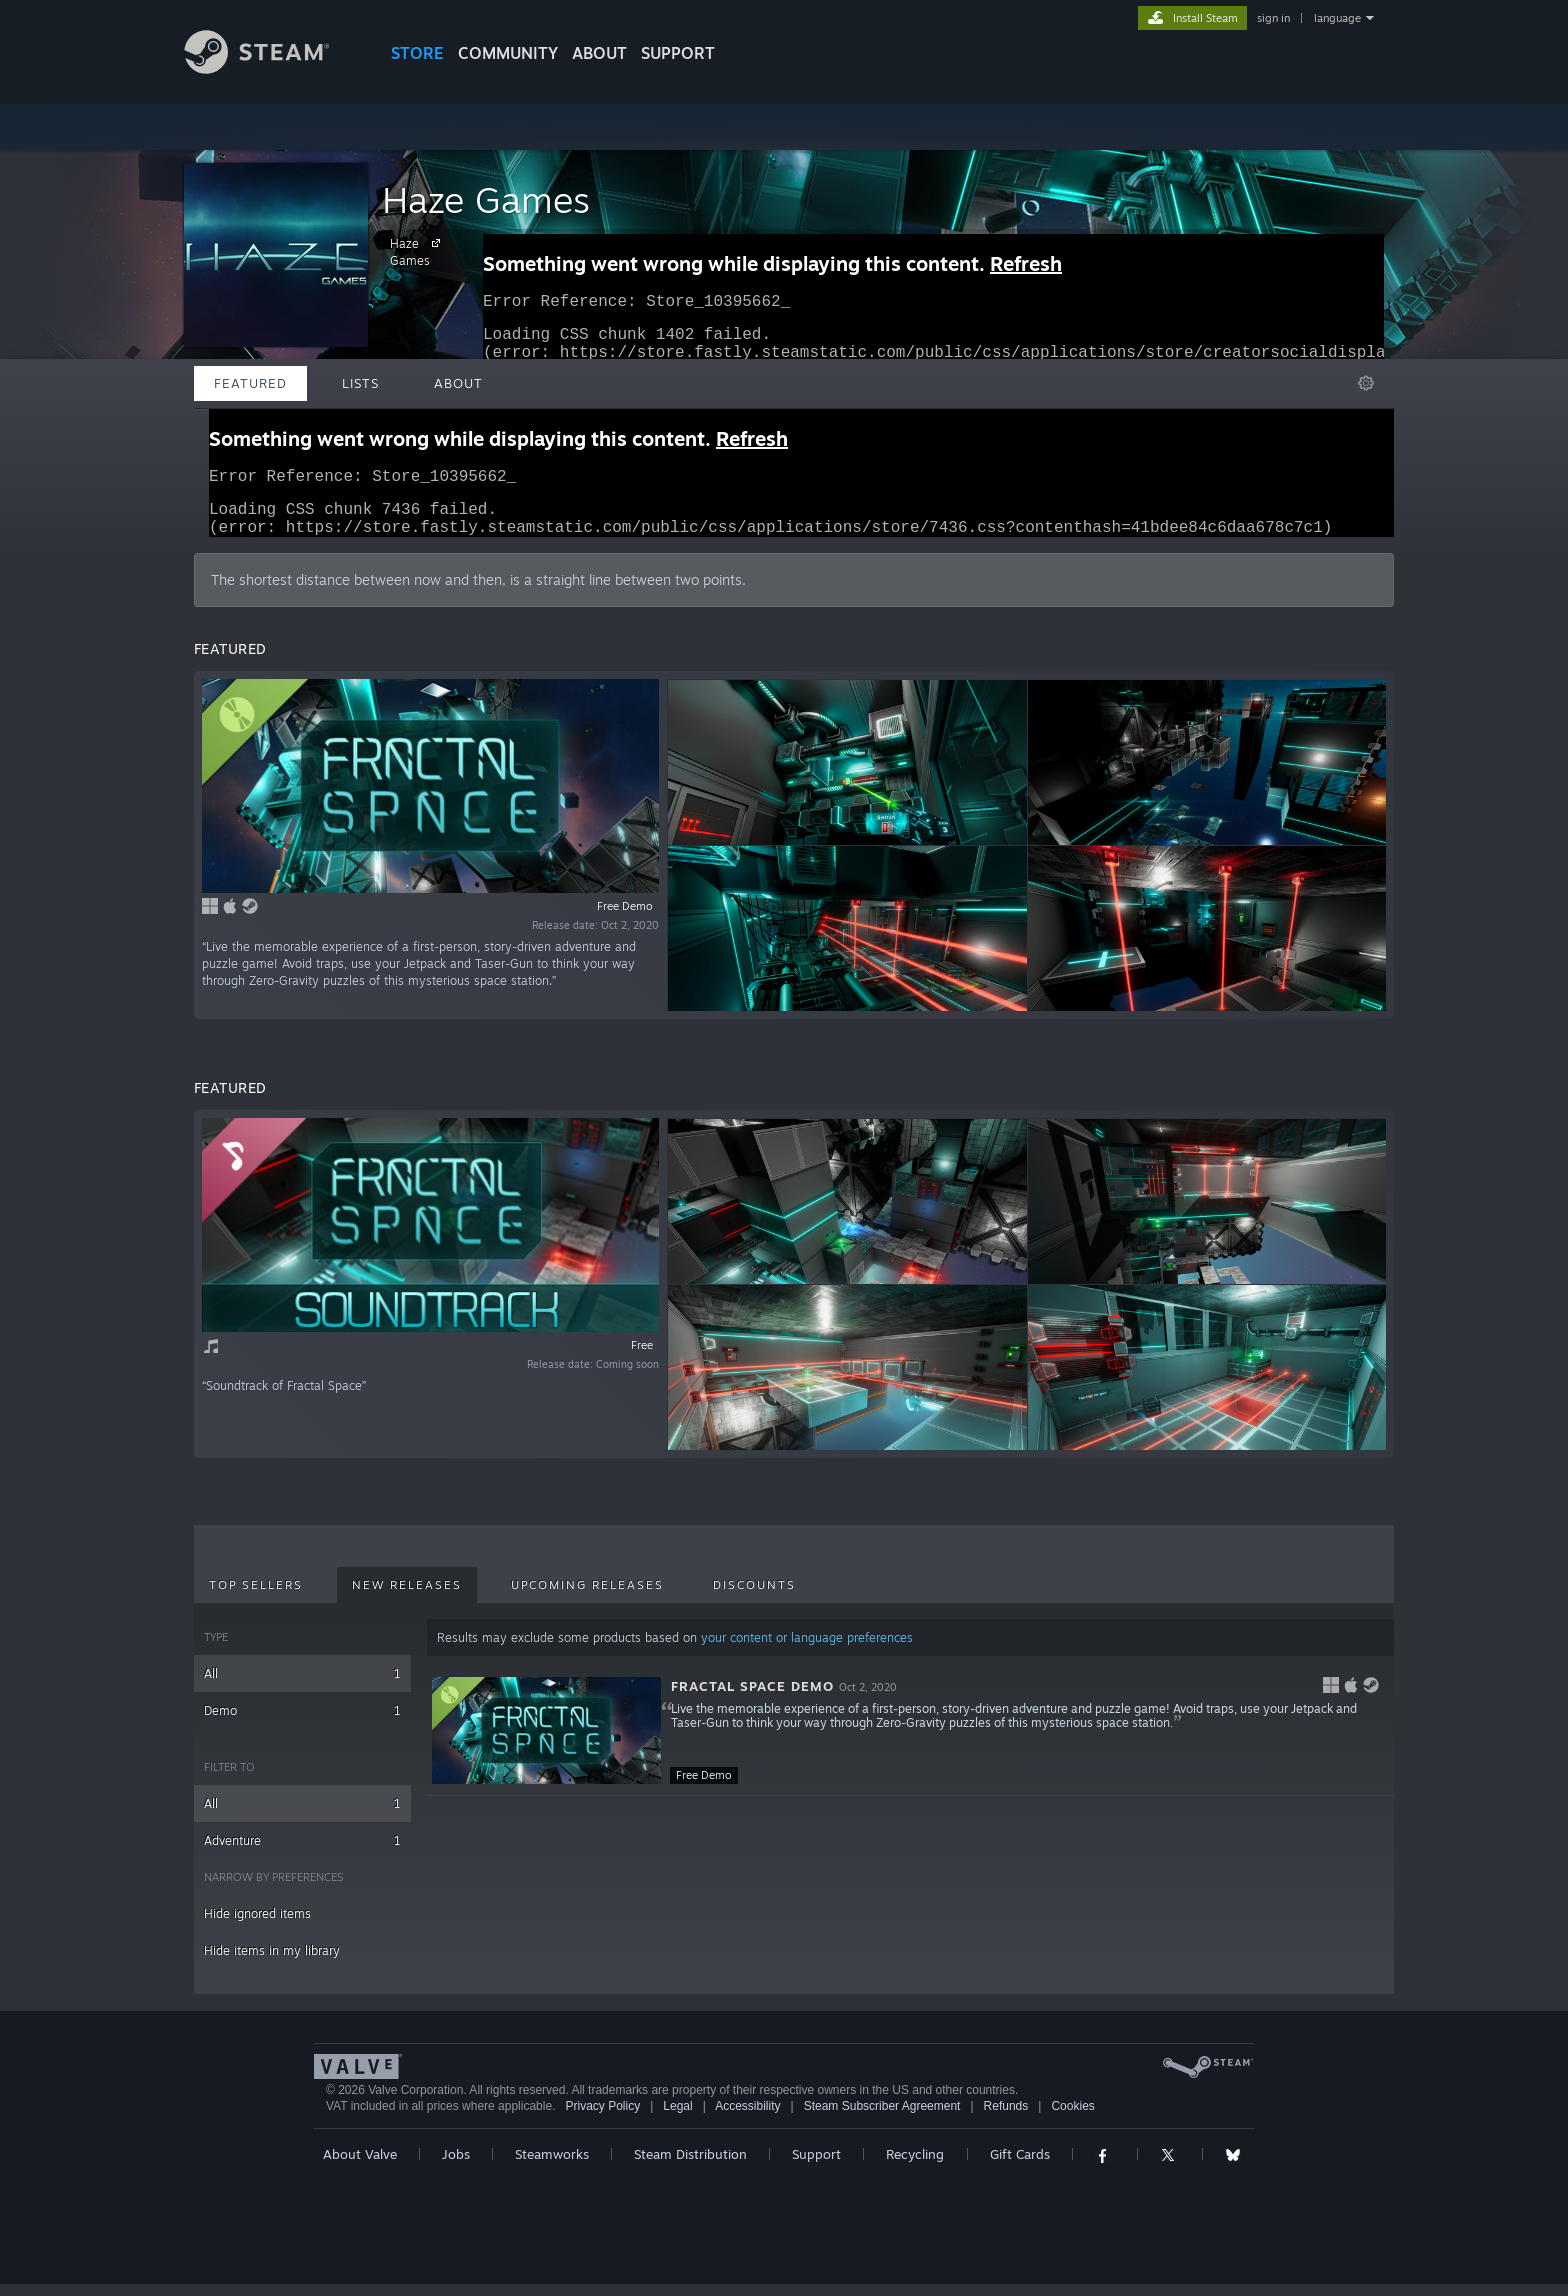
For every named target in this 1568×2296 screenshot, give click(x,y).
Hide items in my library (272, 1962)
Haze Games (486, 199)
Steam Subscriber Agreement (882, 2118)
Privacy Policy (602, 2118)
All (302, 1685)
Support (816, 2166)
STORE (417, 53)
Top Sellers (256, 1597)
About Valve (360, 2166)
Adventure (302, 1852)
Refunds (1006, 2118)
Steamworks (552, 2166)
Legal (677, 2118)
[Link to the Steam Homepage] (272, 68)
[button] (910, 1743)
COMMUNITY (508, 53)
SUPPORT (678, 53)
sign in (1273, 18)
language (1337, 18)
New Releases (407, 1597)
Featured (250, 383)
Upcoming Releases (587, 1597)
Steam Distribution (690, 2166)
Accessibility (747, 2118)
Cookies (1072, 2118)
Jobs (456, 2166)
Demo (302, 1722)
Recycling (915, 2166)
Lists (360, 383)
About (599, 53)
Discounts (754, 1597)
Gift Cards (1020, 2166)
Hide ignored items (257, 1925)
